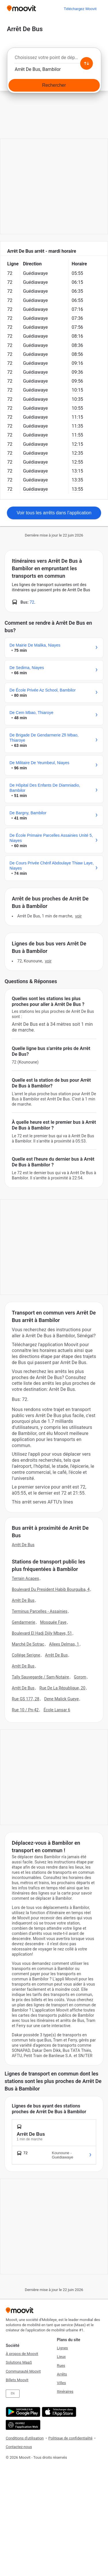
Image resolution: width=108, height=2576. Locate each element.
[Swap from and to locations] (86, 63)
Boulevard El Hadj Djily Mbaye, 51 (42, 1633)
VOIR (78, 916)
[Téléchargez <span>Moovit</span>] (80, 8)
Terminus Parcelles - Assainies (39, 1611)
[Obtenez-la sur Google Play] (22, 2412)
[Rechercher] (54, 85)
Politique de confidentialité (70, 2438)
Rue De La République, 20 (62, 1688)
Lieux (61, 2356)
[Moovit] (21, 8)
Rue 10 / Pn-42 (25, 1710)
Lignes (62, 2348)
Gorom (80, 1677)
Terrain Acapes (25, 1578)
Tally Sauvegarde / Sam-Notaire (40, 1677)
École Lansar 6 (56, 1710)
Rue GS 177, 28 (25, 1699)
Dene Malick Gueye (61, 1699)
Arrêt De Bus (23, 1544)
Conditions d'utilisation (25, 2438)
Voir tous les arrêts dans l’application (54, 512)
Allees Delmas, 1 (64, 1644)
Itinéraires (65, 2391)
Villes (61, 2383)
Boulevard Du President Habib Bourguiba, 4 (51, 1589)
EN (13, 2393)
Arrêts (62, 2374)
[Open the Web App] (22, 2425)
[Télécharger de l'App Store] (58, 2412)
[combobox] (54, 59)
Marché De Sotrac (28, 1644)
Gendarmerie (23, 1622)
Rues (61, 2365)
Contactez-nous (19, 2447)
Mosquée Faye (53, 1622)
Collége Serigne (26, 1655)
